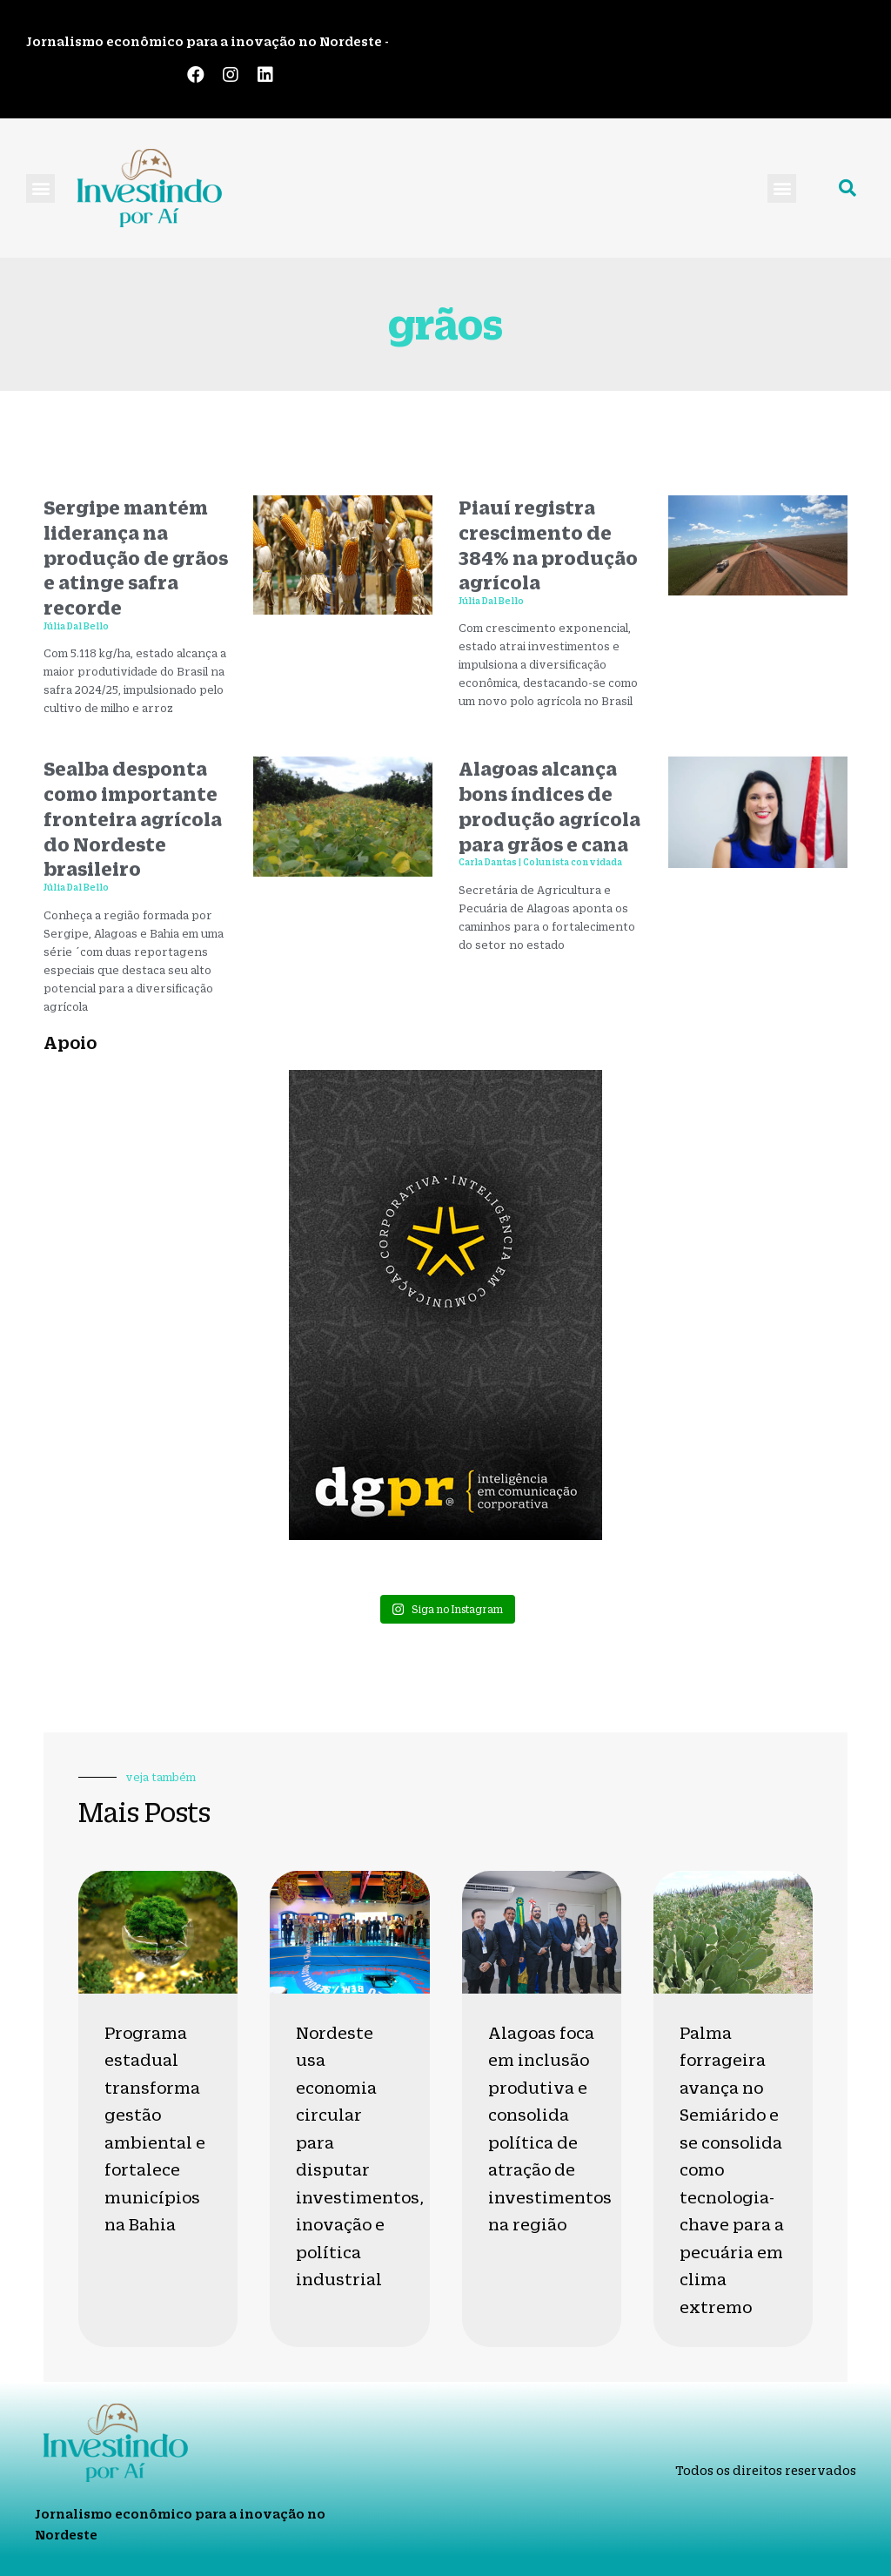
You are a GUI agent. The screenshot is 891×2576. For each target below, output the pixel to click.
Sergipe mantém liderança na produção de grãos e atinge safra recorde (136, 557)
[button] (40, 188)
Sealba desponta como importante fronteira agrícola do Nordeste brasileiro (133, 818)
